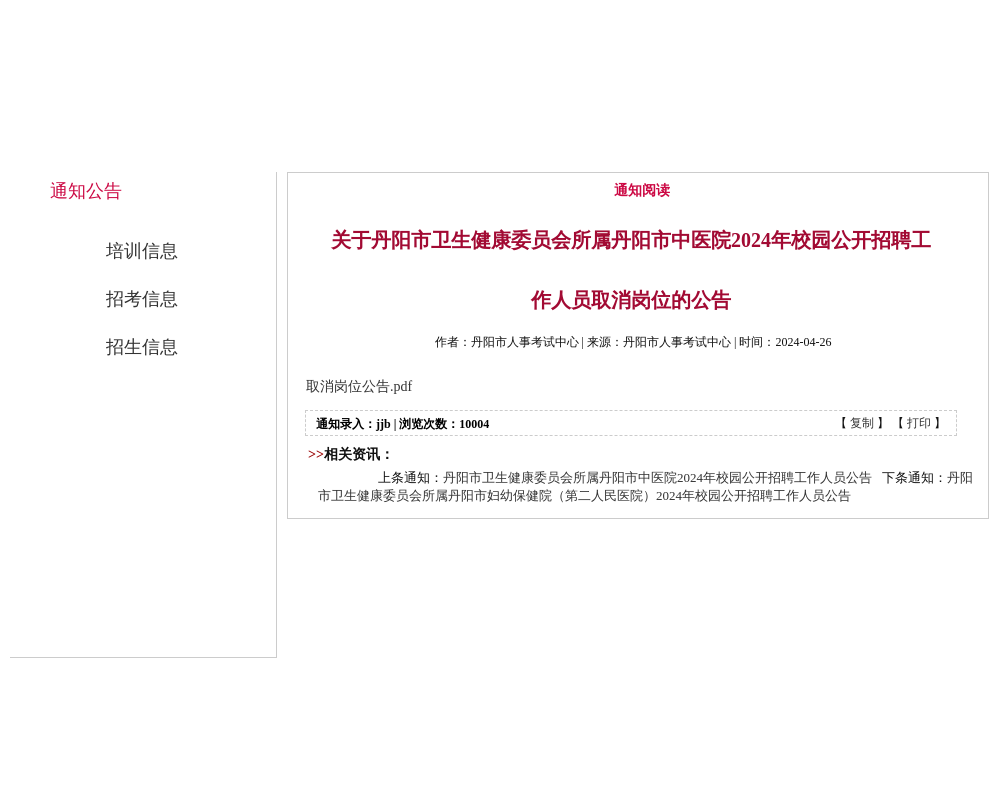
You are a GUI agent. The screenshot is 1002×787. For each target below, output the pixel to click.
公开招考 (772, 152)
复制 (862, 423)
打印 (919, 423)
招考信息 (142, 299)
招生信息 (142, 347)
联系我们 (908, 152)
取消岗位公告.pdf (359, 386)
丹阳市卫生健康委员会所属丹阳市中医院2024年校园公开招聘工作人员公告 (657, 477)
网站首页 (364, 152)
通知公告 (636, 152)
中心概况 (500, 152)
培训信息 (142, 251)
